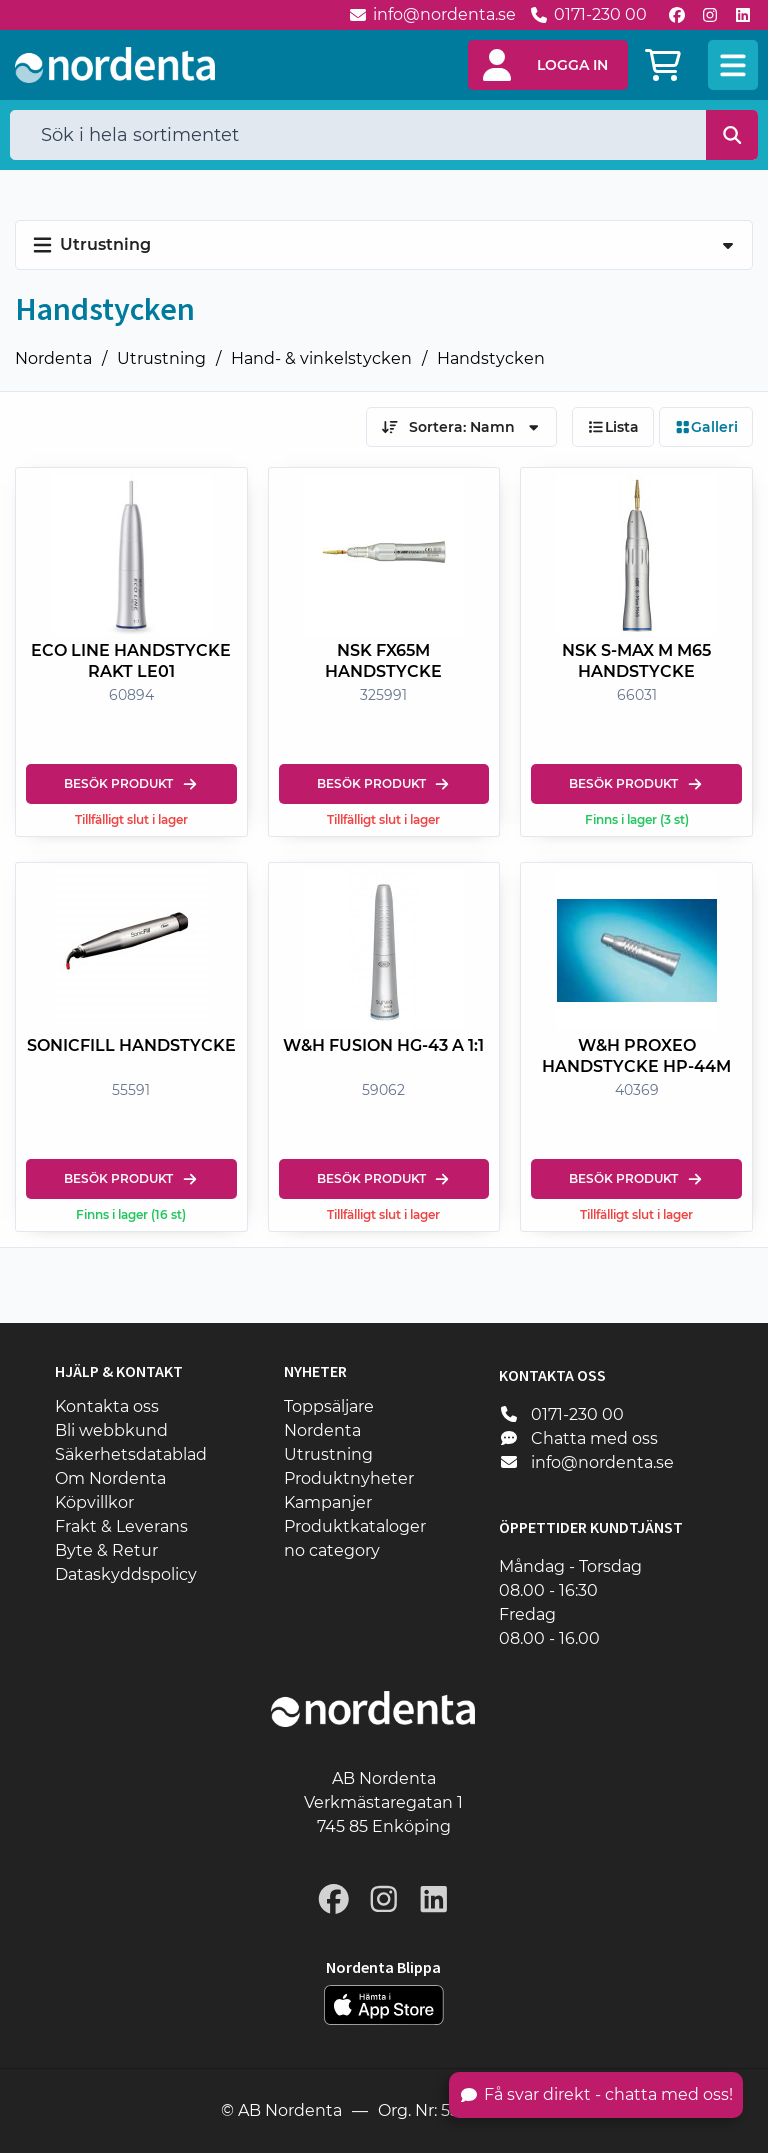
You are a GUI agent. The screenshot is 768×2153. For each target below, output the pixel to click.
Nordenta (53, 358)
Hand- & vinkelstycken (321, 358)
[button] (548, 65)
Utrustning (161, 358)
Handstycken (491, 358)
